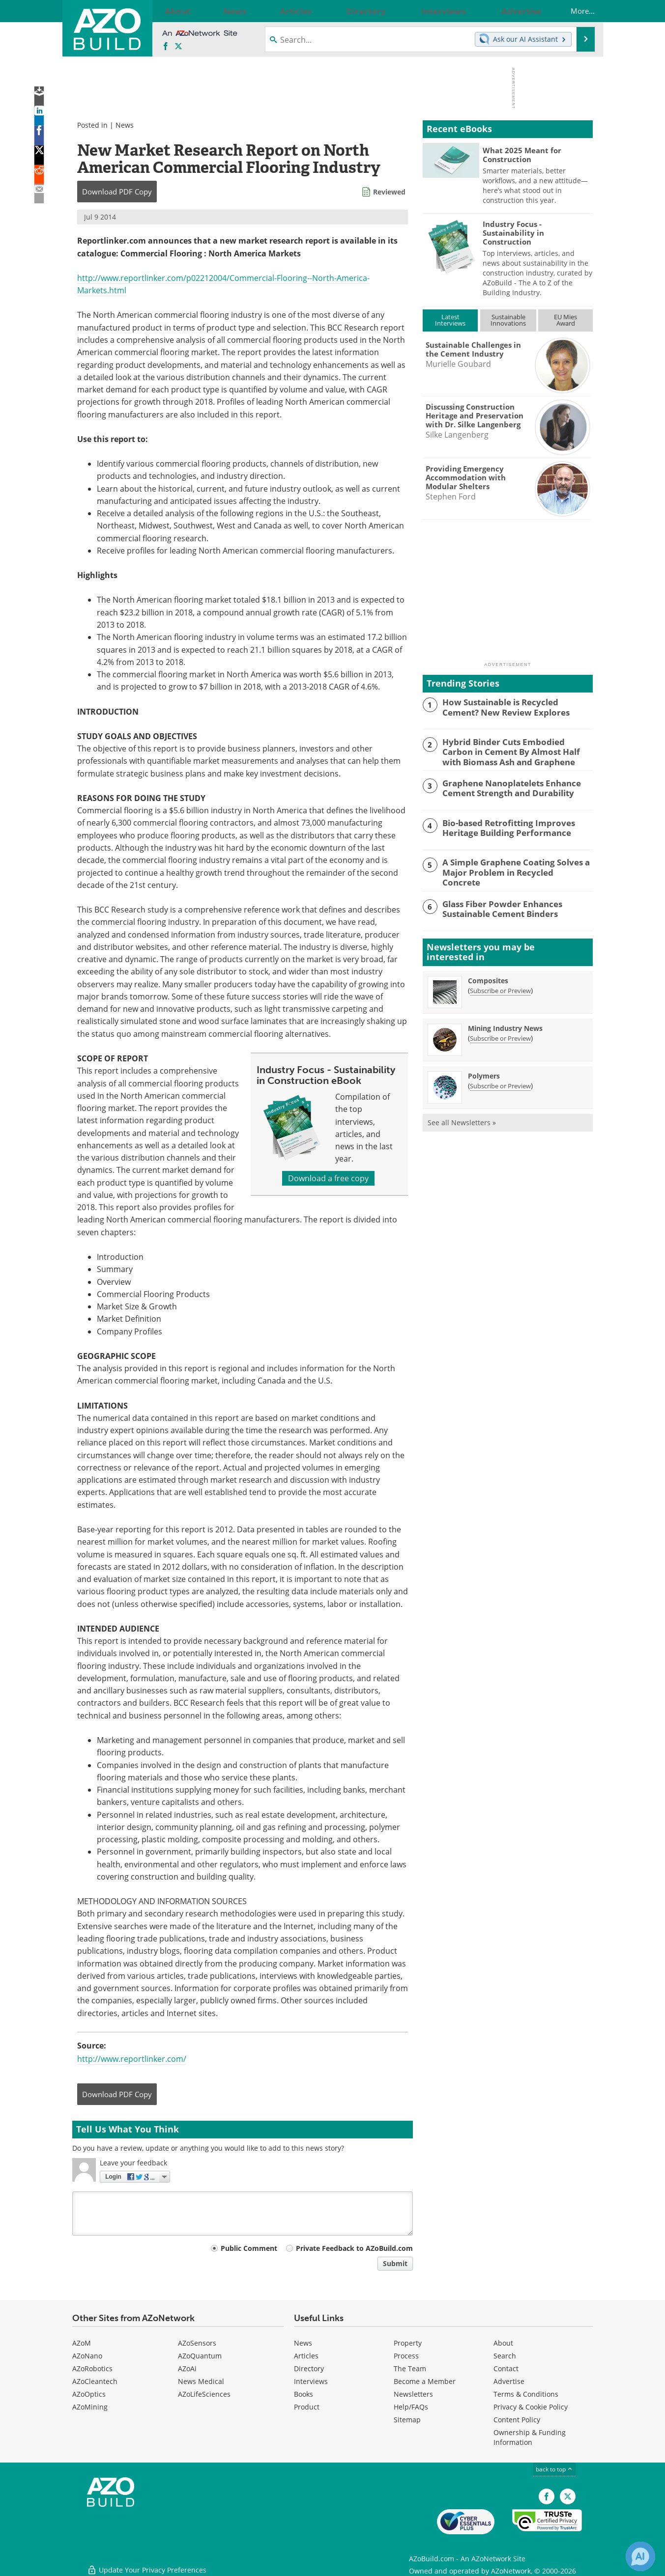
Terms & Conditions (525, 2394)
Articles (306, 2355)
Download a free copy (328, 1178)
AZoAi (187, 2368)
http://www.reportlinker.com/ (131, 2058)
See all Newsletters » (462, 1118)
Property (408, 2343)
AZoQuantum (200, 2355)
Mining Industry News (505, 1024)
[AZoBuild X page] (178, 46)
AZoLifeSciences (204, 2394)
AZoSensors (197, 2343)
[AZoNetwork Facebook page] (166, 46)
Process (406, 2355)
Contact (506, 2368)
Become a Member (425, 2381)
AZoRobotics (92, 2368)
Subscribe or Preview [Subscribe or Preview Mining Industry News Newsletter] (500, 1034)
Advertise (508, 2381)
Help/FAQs (411, 2406)
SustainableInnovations (508, 320)
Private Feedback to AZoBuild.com (354, 2248)
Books (303, 2394)
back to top (554, 2469)
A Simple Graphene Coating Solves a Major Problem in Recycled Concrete (510, 865)
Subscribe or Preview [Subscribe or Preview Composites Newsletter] (500, 986)
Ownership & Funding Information (529, 2437)
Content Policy (516, 2419)
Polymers (484, 1072)
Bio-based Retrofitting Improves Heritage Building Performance (501, 825)
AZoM (81, 2343)
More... (573, 11)
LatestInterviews (450, 320)
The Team (410, 2368)
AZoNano (87, 2355)
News (125, 125)
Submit (395, 2263)
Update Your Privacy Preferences (146, 2563)
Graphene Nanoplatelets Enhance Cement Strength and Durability (505, 785)
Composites (488, 976)
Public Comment (249, 2248)
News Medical (201, 2381)
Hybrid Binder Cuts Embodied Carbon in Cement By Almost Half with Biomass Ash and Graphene (516, 750)
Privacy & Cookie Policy (530, 2406)
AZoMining (90, 2406)
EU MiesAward (565, 320)
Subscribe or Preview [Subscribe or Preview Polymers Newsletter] (500, 1082)
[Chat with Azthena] (640, 2556)
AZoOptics (89, 2394)
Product (306, 2406)
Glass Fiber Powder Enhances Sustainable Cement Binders (495, 904)
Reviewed (389, 191)
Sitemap (407, 2419)
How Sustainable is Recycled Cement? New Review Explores (512, 706)
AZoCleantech (94, 2381)
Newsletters (413, 2394)
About (503, 2343)
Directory (309, 2368)
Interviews (311, 2381)
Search (504, 2355)
